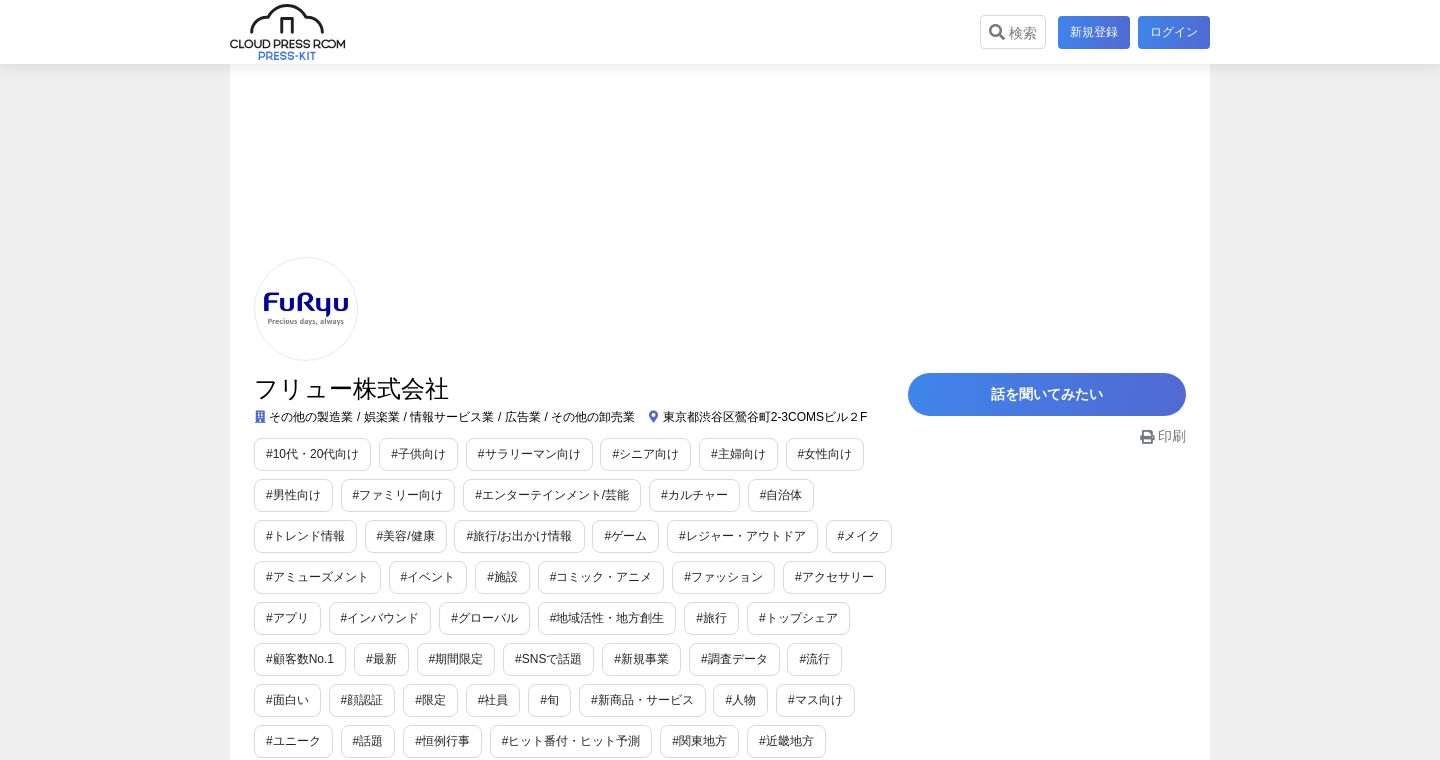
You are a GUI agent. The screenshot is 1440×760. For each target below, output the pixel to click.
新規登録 (1090, 32)
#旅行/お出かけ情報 (519, 536)
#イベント (428, 577)
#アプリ (287, 618)
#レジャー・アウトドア (742, 536)
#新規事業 (641, 659)
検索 (1009, 32)
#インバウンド (380, 618)
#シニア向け (645, 454)
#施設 (502, 577)
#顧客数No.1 (300, 659)
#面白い (883, 659)
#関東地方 (613, 741)
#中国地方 (786, 741)
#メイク (859, 536)
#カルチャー (694, 495)
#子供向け (418, 454)
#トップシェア (798, 618)
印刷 (1163, 446)
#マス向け (740, 700)
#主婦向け (738, 454)
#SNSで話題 (548, 659)
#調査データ (734, 659)
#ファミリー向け (398, 495)
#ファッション (723, 577)
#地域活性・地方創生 (607, 618)
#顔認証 (287, 700)
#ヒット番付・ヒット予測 (484, 741)
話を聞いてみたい (1060, 399)
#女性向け (825, 454)
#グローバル (484, 618)
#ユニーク (827, 700)
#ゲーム (625, 536)
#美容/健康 (406, 536)
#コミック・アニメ (601, 577)
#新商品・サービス (567, 700)
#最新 (381, 659)
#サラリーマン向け (529, 454)
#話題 (281, 741)
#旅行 (711, 618)
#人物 (666, 700)
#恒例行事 (356, 741)
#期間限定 (456, 659)
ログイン (1174, 32)
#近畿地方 (699, 741)
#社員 (418, 700)
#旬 (475, 700)
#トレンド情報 (305, 536)
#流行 (814, 659)
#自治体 (781, 495)
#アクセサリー (834, 577)
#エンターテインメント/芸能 (552, 495)
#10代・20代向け (312, 454)
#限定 (356, 700)
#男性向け (293, 495)
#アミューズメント (317, 577)
